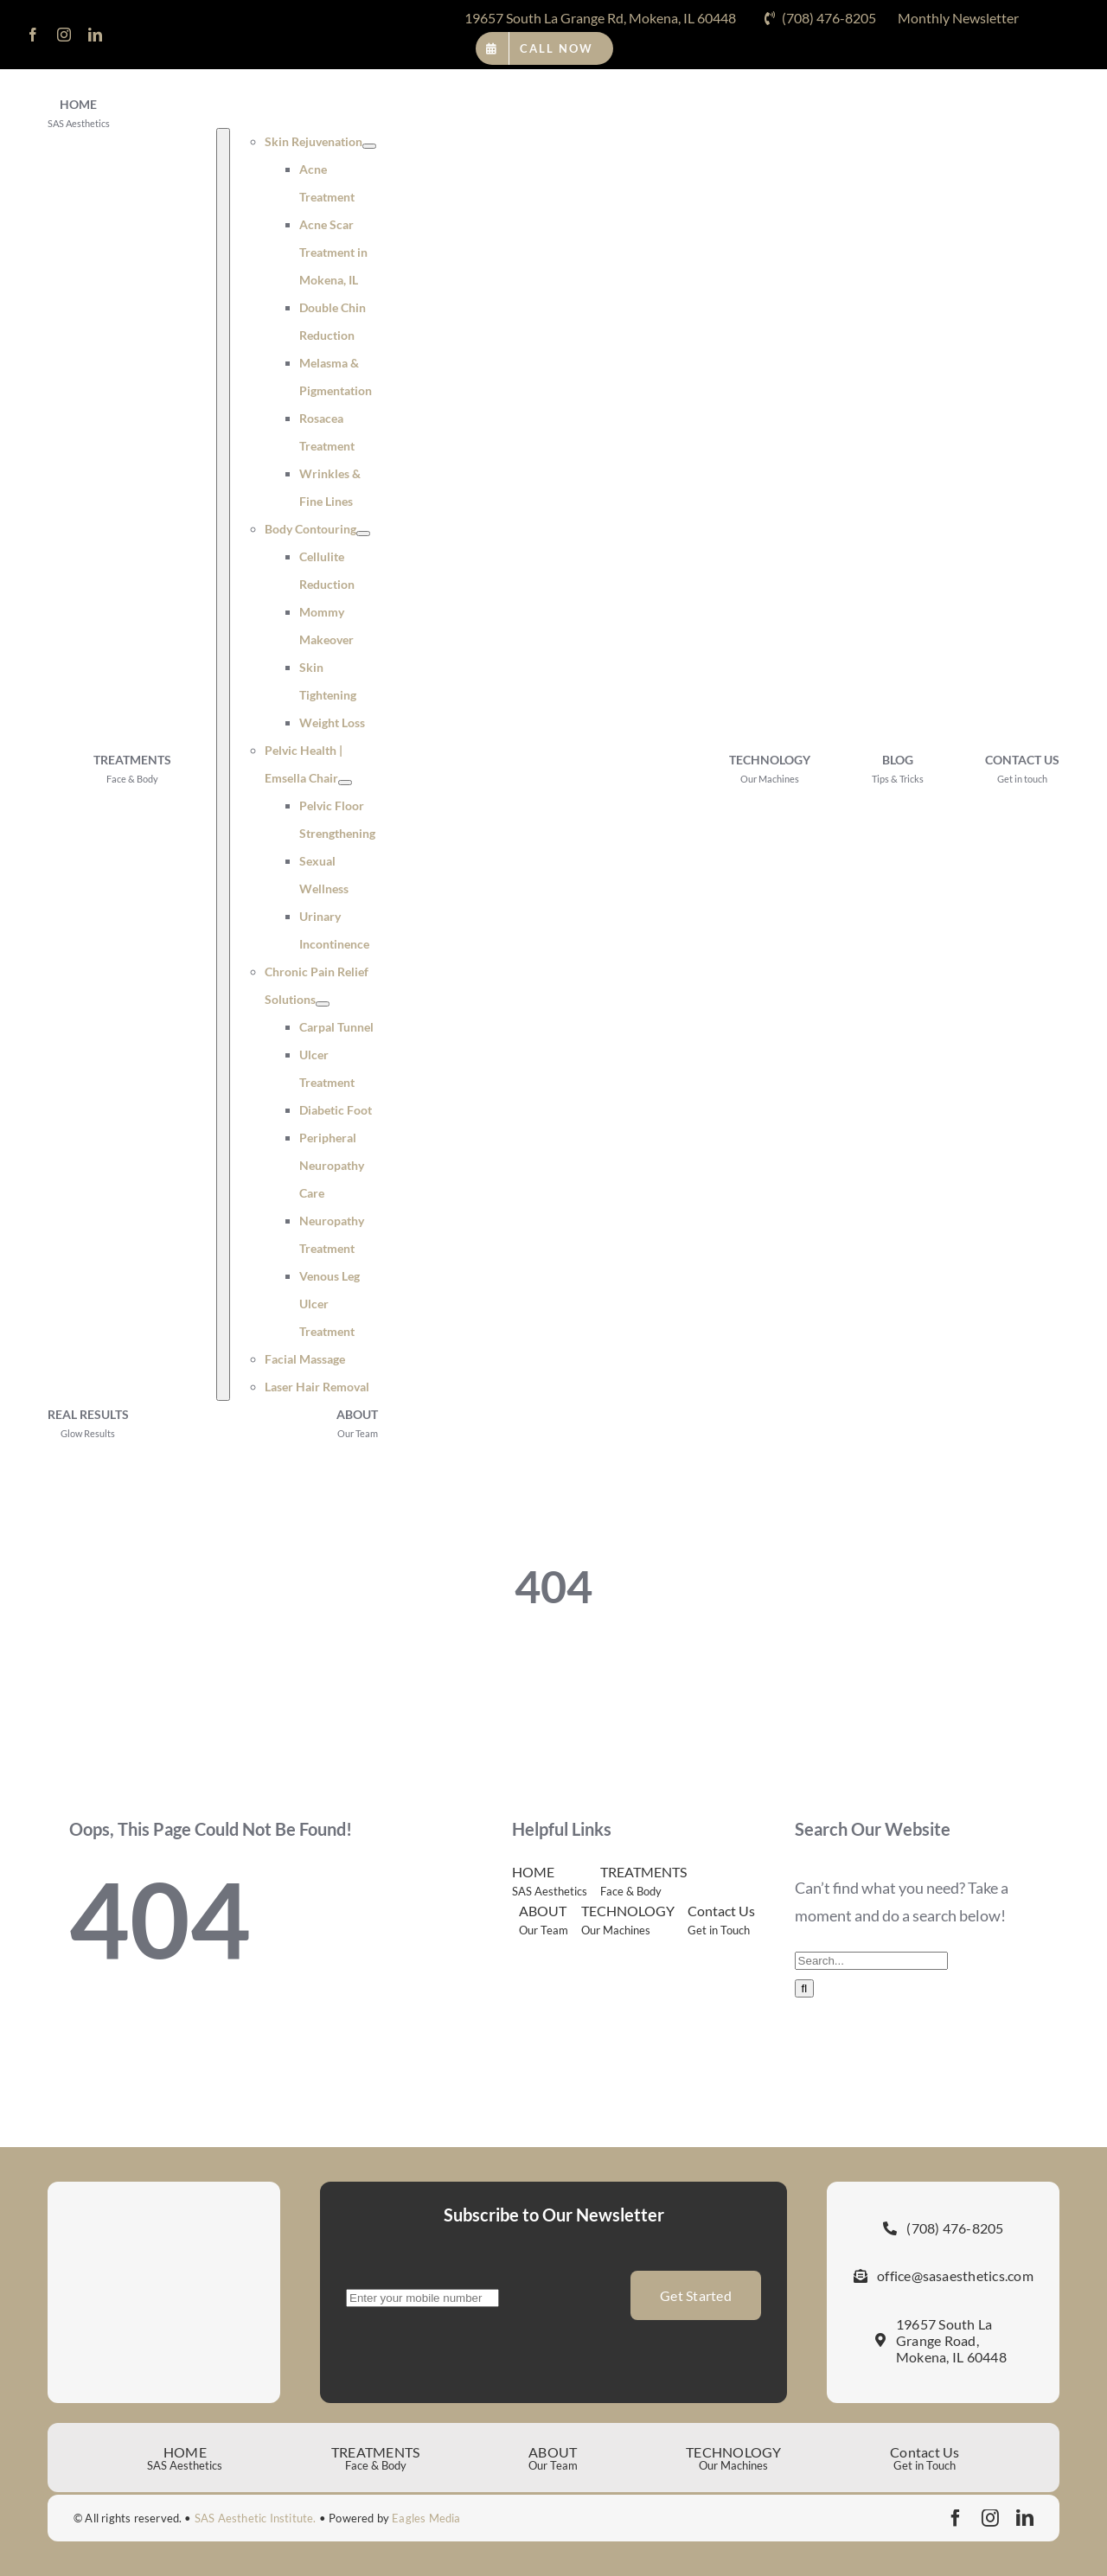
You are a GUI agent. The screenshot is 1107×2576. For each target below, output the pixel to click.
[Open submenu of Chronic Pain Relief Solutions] (323, 1004)
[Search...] (871, 1961)
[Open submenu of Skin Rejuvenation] (369, 146)
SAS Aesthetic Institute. (256, 2518)
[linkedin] (95, 35)
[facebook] (33, 35)
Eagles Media (426, 2518)
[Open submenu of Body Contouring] (363, 533)
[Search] (805, 1988)
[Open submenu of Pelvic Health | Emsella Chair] (345, 782)
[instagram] (64, 35)
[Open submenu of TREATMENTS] (223, 764)
